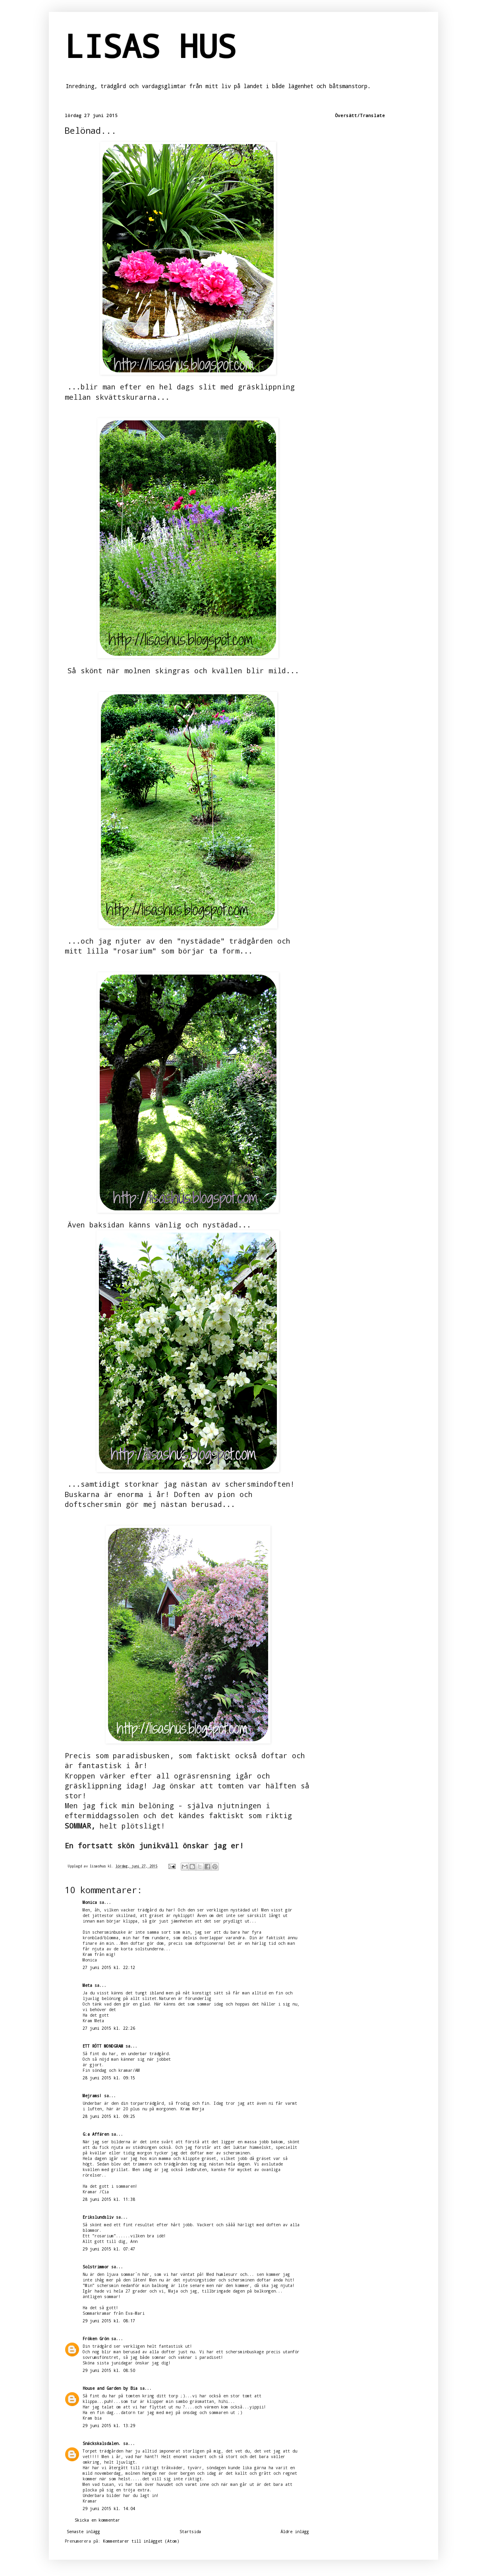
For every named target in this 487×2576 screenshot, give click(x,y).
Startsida (190, 2531)
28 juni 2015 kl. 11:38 (109, 2199)
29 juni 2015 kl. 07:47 (109, 2249)
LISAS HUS (150, 46)
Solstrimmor (96, 2267)
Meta (87, 1985)
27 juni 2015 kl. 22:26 (109, 2028)
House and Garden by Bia (110, 2388)
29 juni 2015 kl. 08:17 (109, 2321)
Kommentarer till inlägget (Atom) (141, 2541)
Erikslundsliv (98, 2217)
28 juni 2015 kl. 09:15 (109, 2078)
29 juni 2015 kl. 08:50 (109, 2370)
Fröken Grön (96, 2338)
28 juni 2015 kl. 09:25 (109, 2116)
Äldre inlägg (294, 2531)
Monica (90, 1902)
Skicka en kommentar (97, 2520)
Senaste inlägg (83, 2531)
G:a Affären (96, 2134)
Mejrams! (92, 2095)
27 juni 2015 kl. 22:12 (109, 1967)
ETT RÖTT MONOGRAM (103, 2046)
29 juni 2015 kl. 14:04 (109, 2508)
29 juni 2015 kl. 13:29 (109, 2425)
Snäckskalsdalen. (102, 2443)
